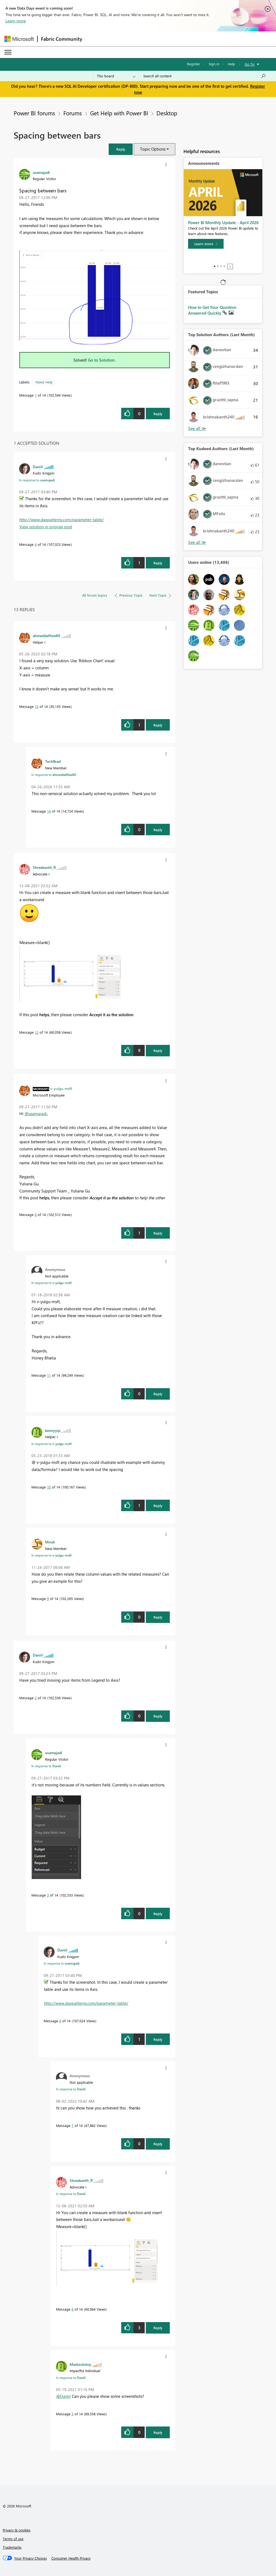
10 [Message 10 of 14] (49, 1487)
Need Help (44, 382)
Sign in (214, 63)
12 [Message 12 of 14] (36, 1032)
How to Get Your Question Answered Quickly (212, 310)
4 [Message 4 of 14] (36, 544)
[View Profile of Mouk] (50, 1542)
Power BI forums (34, 113)
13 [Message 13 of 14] (36, 706)
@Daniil (63, 2396)
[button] (121, 149)
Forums (72, 113)
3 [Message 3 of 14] (48, 1895)
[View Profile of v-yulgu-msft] (61, 1088)
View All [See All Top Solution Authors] (197, 428)
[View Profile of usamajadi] (41, 172)
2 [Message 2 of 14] (36, 1697)
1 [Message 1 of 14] (36, 395)
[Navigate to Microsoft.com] (19, 39)
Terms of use (13, 2538)
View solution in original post (45, 526)
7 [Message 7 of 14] (72, 2125)
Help (231, 63)
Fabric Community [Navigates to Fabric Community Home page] (61, 39)
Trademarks (12, 2547)
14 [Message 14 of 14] (49, 811)
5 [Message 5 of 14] (72, 2413)
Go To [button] (249, 64)
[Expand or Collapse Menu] (8, 52)
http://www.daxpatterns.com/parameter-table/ (61, 519)
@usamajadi (36, 1113)
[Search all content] (205, 76)
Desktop (166, 113)
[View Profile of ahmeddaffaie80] (46, 635)
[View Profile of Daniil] (38, 466)
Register (193, 63)
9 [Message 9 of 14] (48, 1598)
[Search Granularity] (116, 76)
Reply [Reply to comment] (157, 563)
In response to (37, 480)
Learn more (15, 21)
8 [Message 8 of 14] (36, 1214)
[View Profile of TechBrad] (53, 761)
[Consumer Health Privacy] (71, 2558)
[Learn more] (206, 244)
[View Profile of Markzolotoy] (80, 2364)
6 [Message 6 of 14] (72, 2309)
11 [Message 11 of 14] (49, 1375)
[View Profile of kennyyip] (52, 1430)
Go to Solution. (102, 360)
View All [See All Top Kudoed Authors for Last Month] (197, 542)
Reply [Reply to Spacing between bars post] (157, 413)
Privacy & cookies (17, 2530)
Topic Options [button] (152, 149)
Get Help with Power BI (119, 113)
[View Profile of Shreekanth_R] (44, 867)
